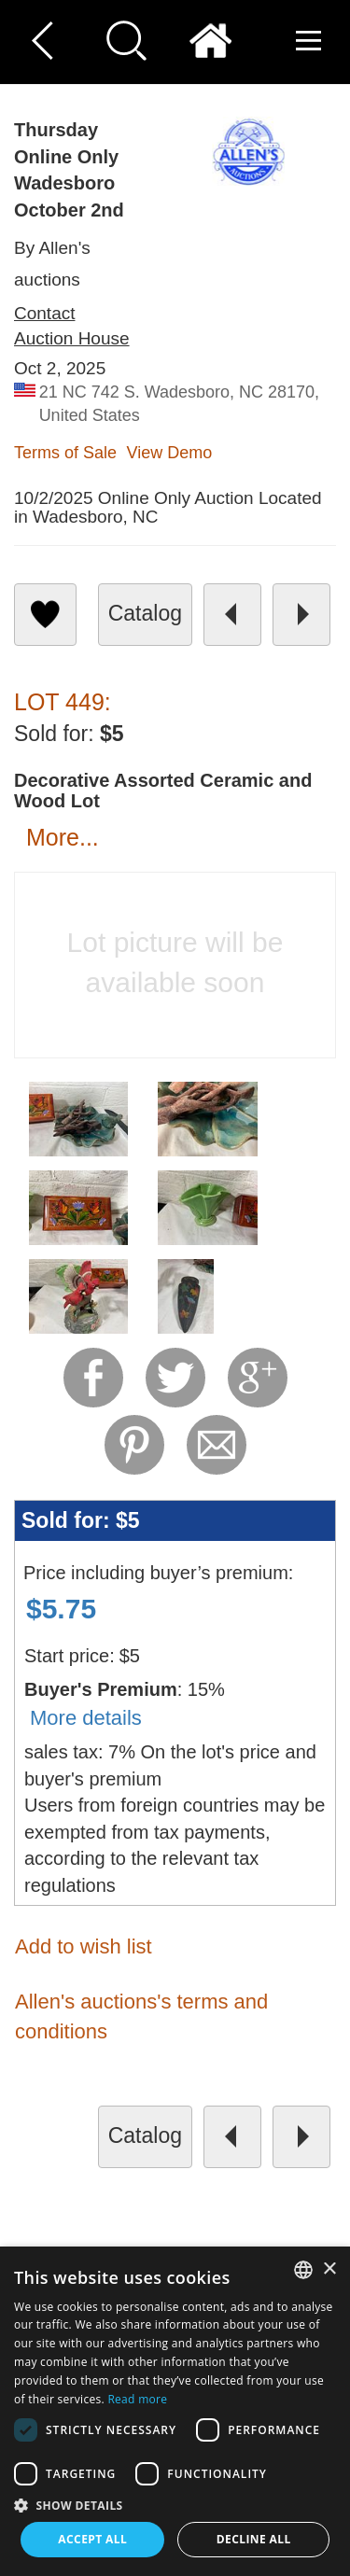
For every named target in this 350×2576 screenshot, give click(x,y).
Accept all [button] (92, 2539)
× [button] (329, 2269)
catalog (145, 613)
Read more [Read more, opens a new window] (137, 2399)
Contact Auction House (72, 325)
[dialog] (175, 2411)
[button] (175, 2504)
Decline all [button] (254, 2539)
